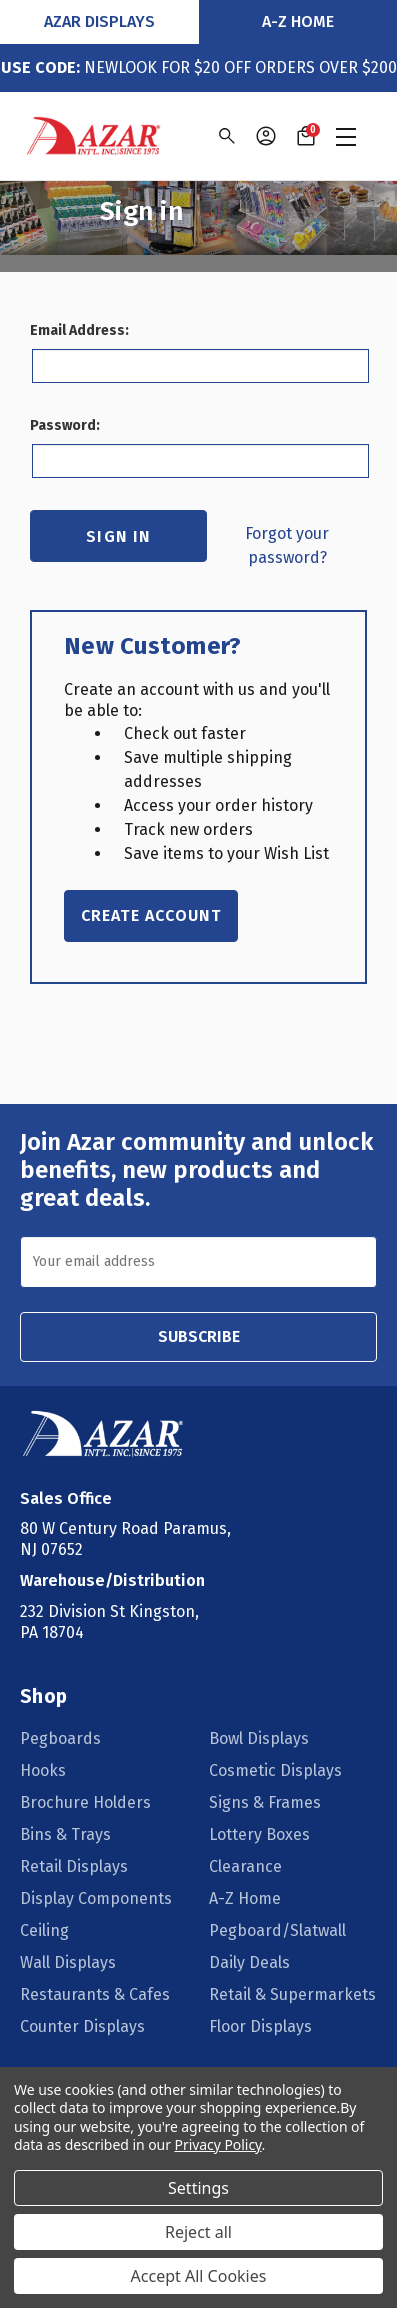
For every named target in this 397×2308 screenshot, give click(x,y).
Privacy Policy (218, 2144)
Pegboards (60, 1738)
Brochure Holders (85, 1802)
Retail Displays (74, 1866)
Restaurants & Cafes (95, 1994)
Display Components (96, 1898)
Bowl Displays (259, 1738)
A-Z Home (298, 21)
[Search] (225, 136)
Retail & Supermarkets (292, 1994)
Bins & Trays (65, 1834)
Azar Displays (99, 21)
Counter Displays (82, 2026)
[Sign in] (266, 136)
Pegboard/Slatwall (277, 1930)
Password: (65, 425)
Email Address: (79, 330)
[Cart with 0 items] (306, 136)
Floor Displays (260, 2026)
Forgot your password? (287, 545)
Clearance (245, 1866)
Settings (198, 2188)
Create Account (151, 915)
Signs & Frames (265, 1802)
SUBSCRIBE (199, 1336)
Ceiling (44, 1930)
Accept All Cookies (199, 2276)
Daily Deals (249, 1962)
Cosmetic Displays (275, 1770)
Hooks (43, 1770)
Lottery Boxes (259, 1834)
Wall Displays (68, 1962)
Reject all (198, 2232)
